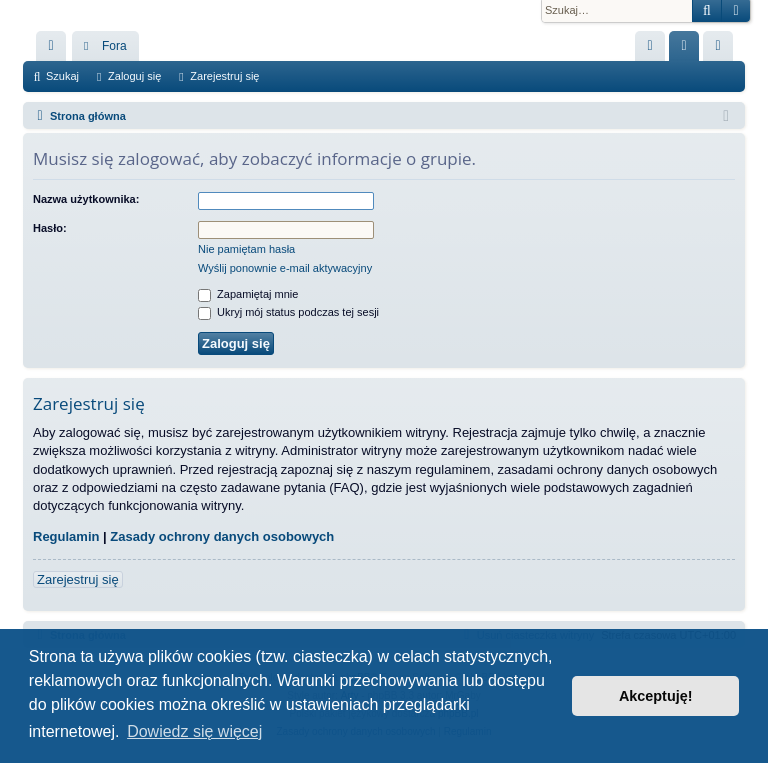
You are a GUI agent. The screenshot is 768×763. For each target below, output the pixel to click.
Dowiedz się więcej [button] (194, 731)
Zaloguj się (134, 76)
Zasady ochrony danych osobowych (222, 536)
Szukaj (62, 76)
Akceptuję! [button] (656, 696)
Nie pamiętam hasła (246, 249)
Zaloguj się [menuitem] (688, 50)
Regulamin (66, 536)
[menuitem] (650, 46)
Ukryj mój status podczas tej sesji (288, 312)
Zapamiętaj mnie (248, 294)
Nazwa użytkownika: (86, 199)
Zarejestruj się (224, 76)
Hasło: (50, 228)
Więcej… (55, 50)
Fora (114, 46)
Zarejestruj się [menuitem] (722, 50)
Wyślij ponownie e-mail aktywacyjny (285, 268)
